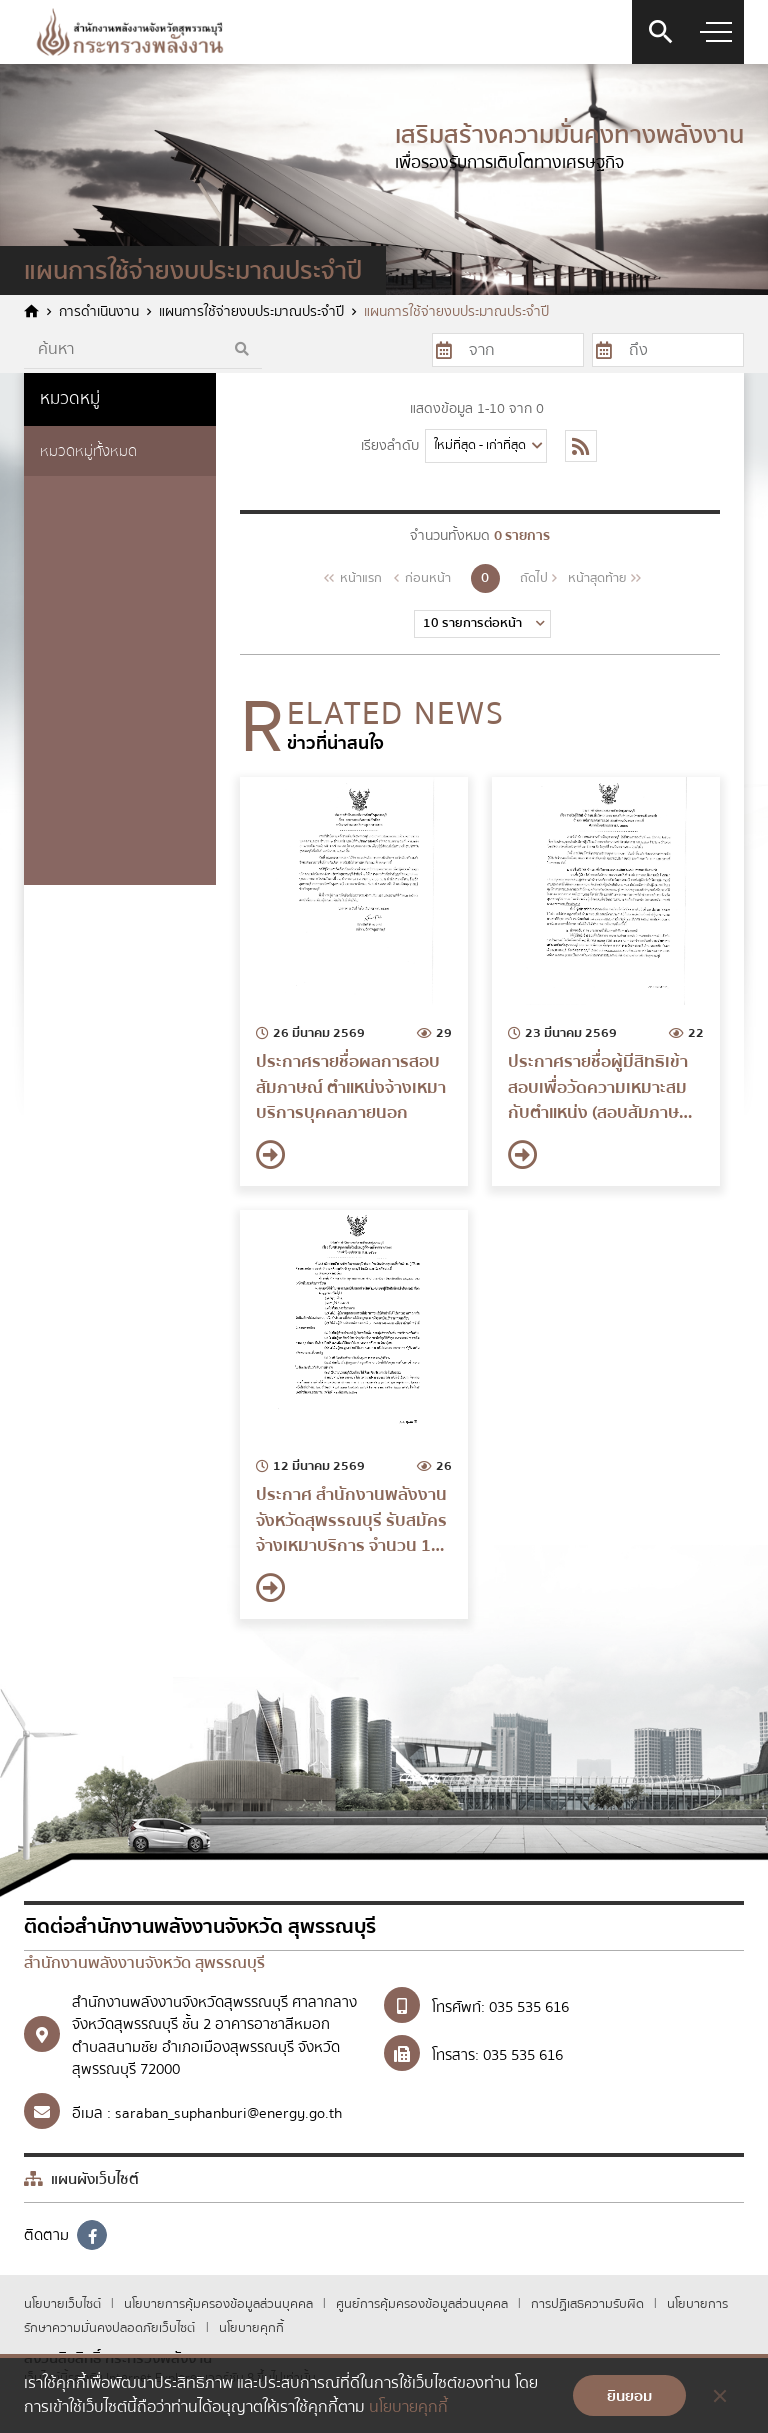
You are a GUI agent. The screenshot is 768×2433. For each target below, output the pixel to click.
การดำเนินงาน (99, 312)
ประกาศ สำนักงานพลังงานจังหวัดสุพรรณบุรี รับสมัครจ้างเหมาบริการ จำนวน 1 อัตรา (351, 1520)
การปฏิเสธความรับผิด (589, 2304)
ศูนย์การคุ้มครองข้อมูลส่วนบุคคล (423, 2304)
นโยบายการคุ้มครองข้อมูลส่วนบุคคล (220, 2304)
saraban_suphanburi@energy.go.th (228, 2113)
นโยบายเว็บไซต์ (64, 2304)
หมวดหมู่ (70, 398)
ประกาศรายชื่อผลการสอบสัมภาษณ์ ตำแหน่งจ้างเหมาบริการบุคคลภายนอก (351, 1087)
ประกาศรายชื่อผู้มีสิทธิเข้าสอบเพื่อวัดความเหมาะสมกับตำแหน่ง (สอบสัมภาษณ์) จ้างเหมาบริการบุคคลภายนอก (604, 1087)
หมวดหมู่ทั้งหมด (88, 451)
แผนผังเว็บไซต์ (81, 2179)
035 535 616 (529, 2007)
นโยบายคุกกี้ (251, 2328)
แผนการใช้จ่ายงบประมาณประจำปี (251, 312)
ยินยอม (629, 2396)
